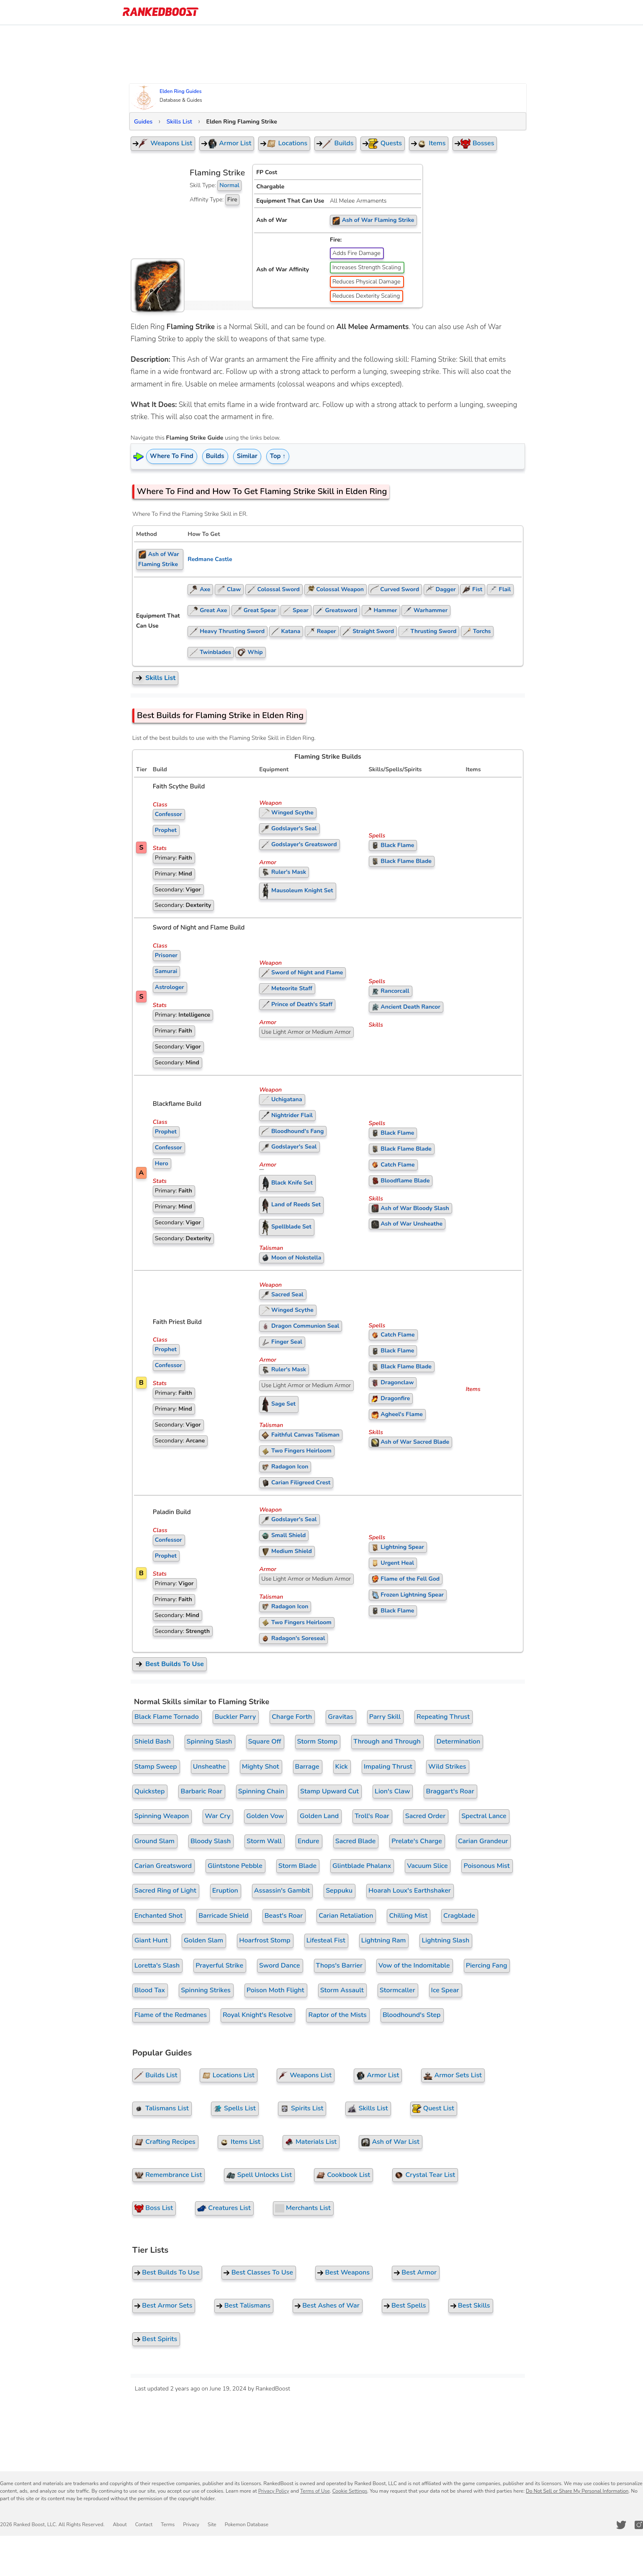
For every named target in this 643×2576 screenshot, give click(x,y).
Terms (168, 2524)
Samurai (166, 971)
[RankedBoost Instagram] (639, 2525)
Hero (161, 1163)
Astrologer (169, 987)
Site (212, 2524)
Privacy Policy (273, 2491)
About (119, 2524)
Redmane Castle (210, 559)
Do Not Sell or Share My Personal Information (577, 2491)
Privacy (191, 2524)
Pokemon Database (246, 2524)
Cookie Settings (350, 2491)
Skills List (179, 122)
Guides (143, 122)
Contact (143, 2524)
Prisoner (166, 955)
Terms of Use (315, 2491)
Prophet (166, 830)
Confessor (168, 814)
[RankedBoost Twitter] (621, 2525)
